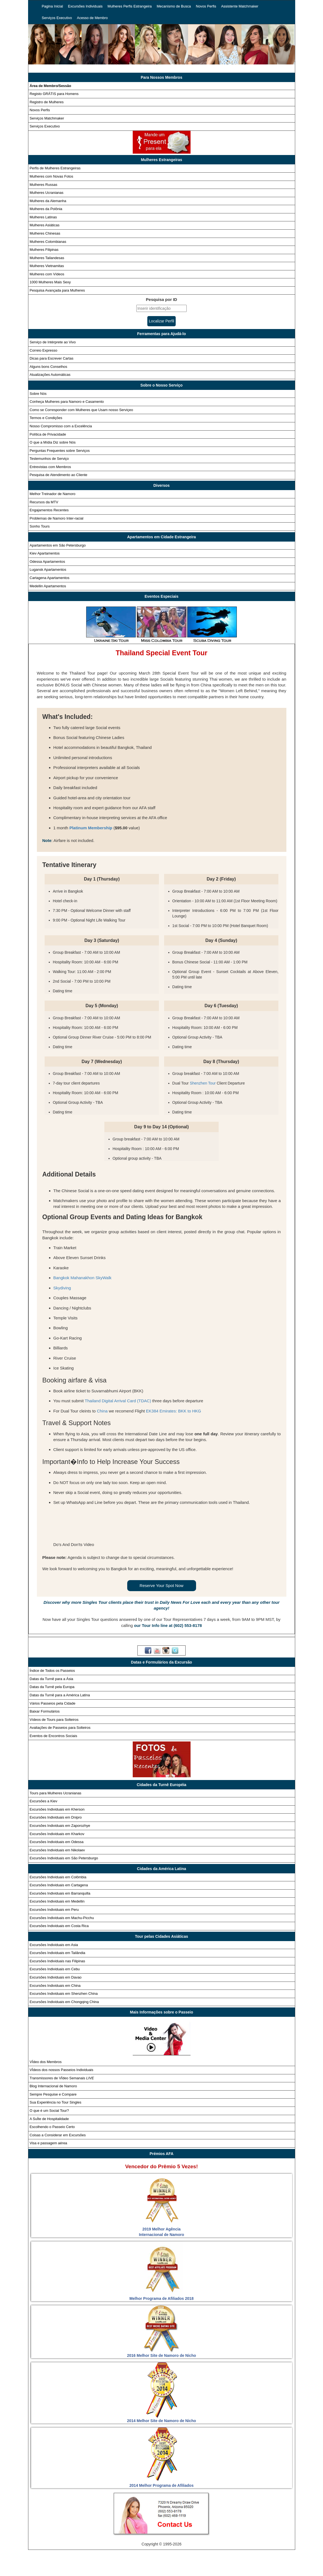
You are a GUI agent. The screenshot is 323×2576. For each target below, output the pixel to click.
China (102, 1411)
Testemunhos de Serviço (49, 458)
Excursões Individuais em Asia (54, 1945)
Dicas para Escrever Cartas (52, 358)
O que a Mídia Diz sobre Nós (53, 442)
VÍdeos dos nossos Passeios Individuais (61, 2070)
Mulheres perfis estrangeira (161, 2561)
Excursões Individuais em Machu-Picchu (62, 1918)
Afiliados (274, 2570)
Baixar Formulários (45, 1711)
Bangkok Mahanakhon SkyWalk (82, 1277)
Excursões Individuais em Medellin (57, 1901)
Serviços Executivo (57, 18)
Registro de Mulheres (47, 102)
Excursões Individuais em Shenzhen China (64, 1993)
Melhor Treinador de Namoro (52, 494)
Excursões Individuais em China (55, 1985)
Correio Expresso (43, 350)
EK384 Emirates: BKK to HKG (173, 1411)
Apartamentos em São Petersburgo (58, 545)
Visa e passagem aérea (48, 2143)
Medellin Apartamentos (48, 586)
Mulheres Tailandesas (47, 258)
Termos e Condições (46, 418)
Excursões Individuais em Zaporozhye (60, 1826)
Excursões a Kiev (43, 1801)
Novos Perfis (206, 6)
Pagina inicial (70, 2561)
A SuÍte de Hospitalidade (49, 2119)
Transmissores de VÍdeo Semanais (62, 2078)
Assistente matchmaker (60, 2570)
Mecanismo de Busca (174, 6)
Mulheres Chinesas (45, 233)
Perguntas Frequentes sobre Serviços (60, 451)
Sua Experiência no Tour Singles (56, 2102)
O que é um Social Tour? (49, 2110)
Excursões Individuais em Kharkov (57, 1834)
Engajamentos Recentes (49, 510)
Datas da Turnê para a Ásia (51, 1679)
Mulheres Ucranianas (47, 193)
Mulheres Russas (43, 185)
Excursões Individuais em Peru (54, 1909)
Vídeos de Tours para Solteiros (54, 1720)
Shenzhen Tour (203, 1083)
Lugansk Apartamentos (48, 569)
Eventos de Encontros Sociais (53, 1736)
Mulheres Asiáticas (44, 225)
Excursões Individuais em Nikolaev (57, 1850)
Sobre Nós (38, 394)
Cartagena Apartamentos (50, 578)
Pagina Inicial (52, 6)
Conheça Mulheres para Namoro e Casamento (67, 402)
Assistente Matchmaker (239, 6)
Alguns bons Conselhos (48, 367)
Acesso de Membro (92, 18)
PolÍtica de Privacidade (155, 2570)
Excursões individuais (110, 2561)
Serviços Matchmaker (47, 118)
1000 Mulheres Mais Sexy (50, 282)
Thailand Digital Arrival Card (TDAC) (118, 1400)
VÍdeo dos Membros (46, 2062)
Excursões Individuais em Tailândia (57, 1953)
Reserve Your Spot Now (161, 1585)
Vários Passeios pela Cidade (52, 1703)
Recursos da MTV (44, 502)
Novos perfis (251, 2561)
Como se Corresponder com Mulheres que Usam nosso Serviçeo (81, 410)
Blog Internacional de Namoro (53, 2086)
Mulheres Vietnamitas (47, 266)
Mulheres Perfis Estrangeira (130, 6)
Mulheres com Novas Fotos (51, 176)
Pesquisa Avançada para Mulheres (57, 290)
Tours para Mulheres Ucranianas (56, 1793)
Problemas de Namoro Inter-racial (56, 518)
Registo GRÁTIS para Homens (54, 94)
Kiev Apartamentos (45, 553)
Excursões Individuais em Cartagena (59, 1885)
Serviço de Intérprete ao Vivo (53, 342)
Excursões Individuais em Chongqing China (64, 2002)
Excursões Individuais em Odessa (57, 1842)
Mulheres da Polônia (46, 209)
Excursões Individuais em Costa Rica (59, 1926)
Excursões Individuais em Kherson (57, 1809)
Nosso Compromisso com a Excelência (61, 426)
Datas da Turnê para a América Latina (60, 1695)
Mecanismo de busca (213, 2561)
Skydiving (62, 1288)
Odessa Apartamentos (47, 561)
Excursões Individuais (85, 6)
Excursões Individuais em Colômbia (58, 1877)
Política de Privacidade (48, 434)
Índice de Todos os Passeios (52, 1671)
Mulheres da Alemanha (48, 201)
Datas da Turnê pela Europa (52, 1687)
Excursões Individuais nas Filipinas (57, 1961)
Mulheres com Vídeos (47, 274)
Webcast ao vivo (243, 2570)
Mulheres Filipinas (44, 250)
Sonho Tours (40, 526)
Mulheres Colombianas (48, 242)
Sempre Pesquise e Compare (53, 2094)
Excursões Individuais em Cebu (55, 1969)
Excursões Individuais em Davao (56, 1977)
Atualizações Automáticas (50, 375)
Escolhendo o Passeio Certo (52, 2127)
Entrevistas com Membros (50, 467)
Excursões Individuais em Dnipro (56, 1817)
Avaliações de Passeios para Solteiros (60, 1728)
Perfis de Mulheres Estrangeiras (55, 168)
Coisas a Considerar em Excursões (58, 2135)
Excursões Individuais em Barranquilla (60, 1893)
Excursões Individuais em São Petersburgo (64, 1858)
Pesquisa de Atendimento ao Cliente (59, 475)
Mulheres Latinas (43, 217)
